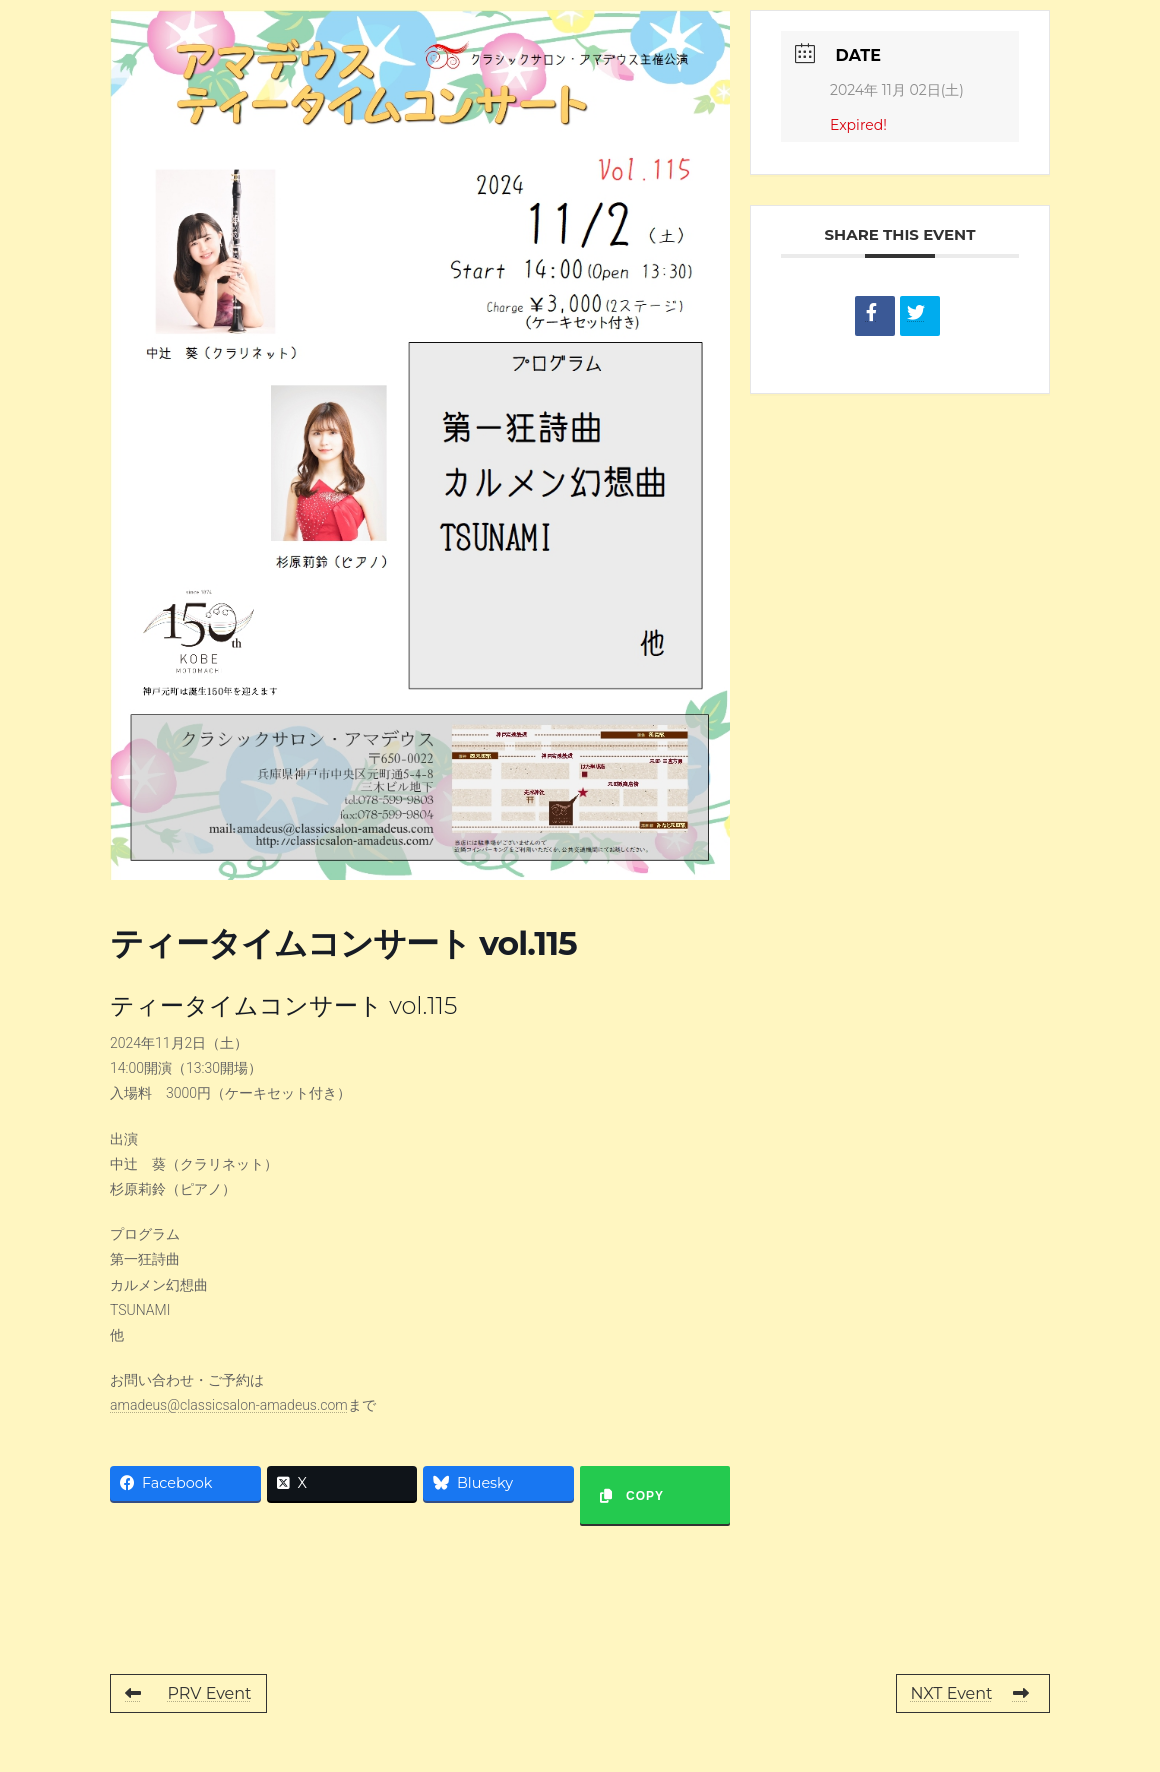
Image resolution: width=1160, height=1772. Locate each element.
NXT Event (970, 1693)
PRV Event (188, 1693)
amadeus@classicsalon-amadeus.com (229, 1405)
